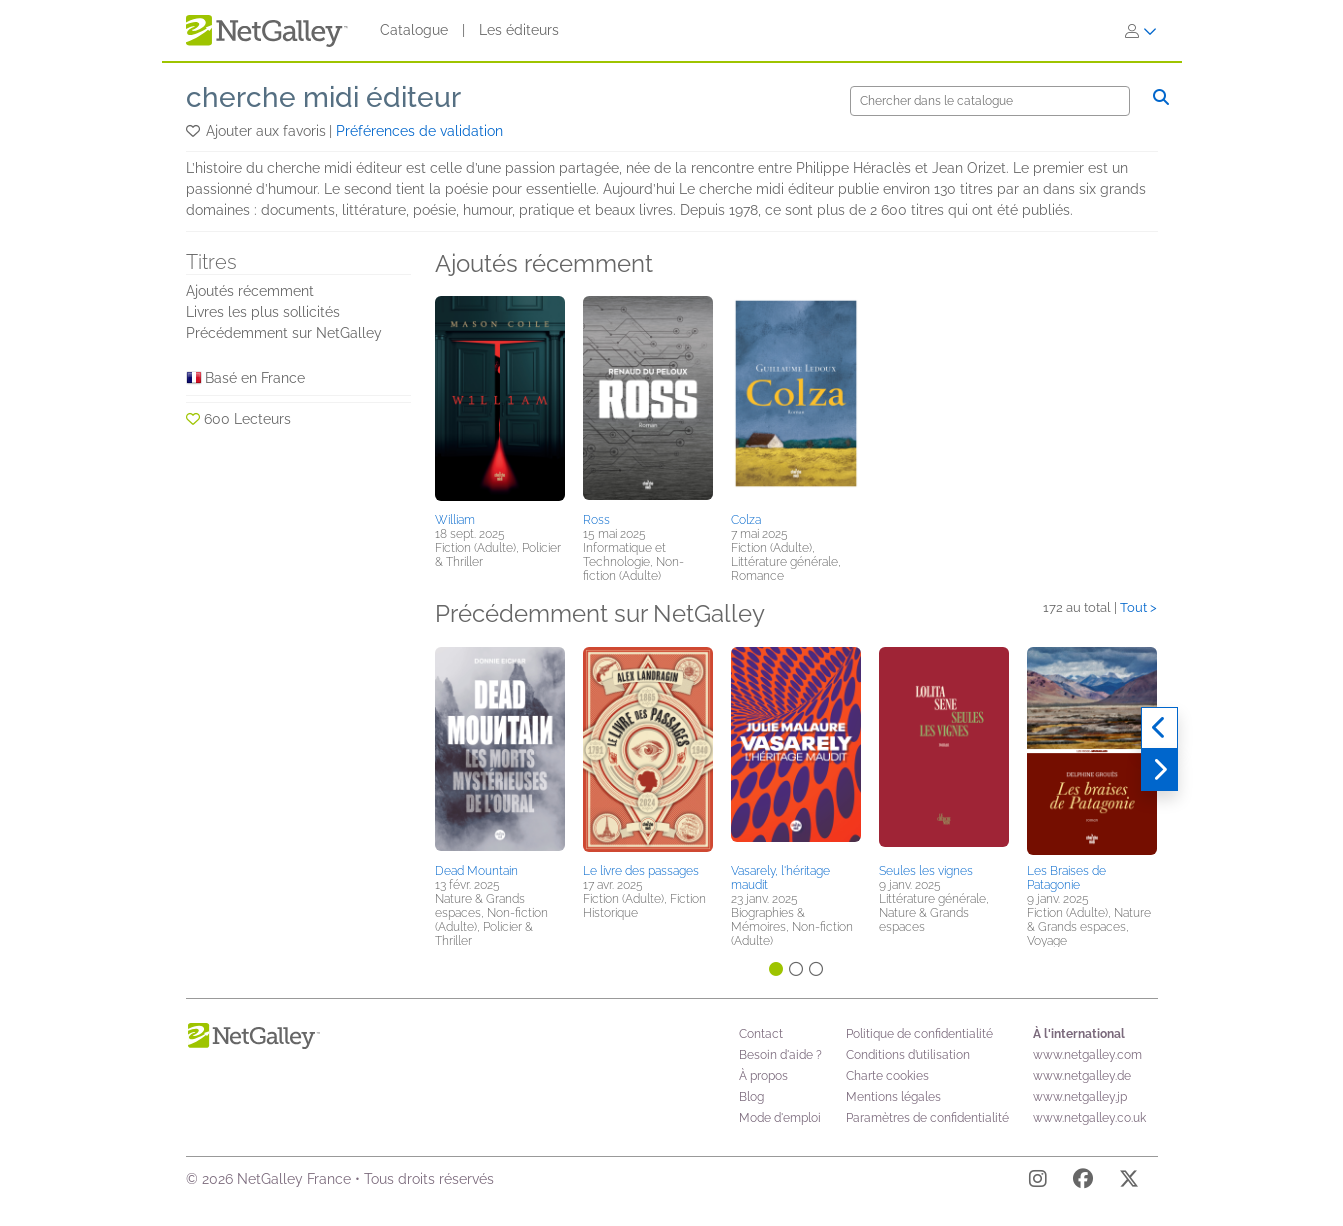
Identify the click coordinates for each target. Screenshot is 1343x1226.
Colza (746, 520)
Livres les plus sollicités (263, 312)
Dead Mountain (476, 871)
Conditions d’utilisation (908, 1055)
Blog (751, 1097)
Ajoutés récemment (250, 291)
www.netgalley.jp (1080, 1097)
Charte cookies (887, 1076)
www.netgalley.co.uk (1089, 1118)
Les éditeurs (519, 30)
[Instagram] (1038, 1182)
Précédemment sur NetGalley (284, 333)
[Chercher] (990, 101)
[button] (194, 131)
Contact (761, 1034)
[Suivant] (1159, 770)
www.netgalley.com (1087, 1055)
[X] (1129, 1182)
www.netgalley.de (1082, 1076)
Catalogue (414, 30)
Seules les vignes (926, 871)
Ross (596, 520)
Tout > (1138, 607)
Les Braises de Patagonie (1066, 878)
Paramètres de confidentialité (927, 1118)
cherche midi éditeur (323, 97)
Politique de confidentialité (919, 1034)
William (455, 520)
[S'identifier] (1141, 31)
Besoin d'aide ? (780, 1055)
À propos (763, 1076)
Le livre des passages (641, 871)
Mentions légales (893, 1097)
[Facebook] (1083, 1182)
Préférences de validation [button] (419, 131)
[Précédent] (1159, 728)
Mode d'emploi (780, 1118)
